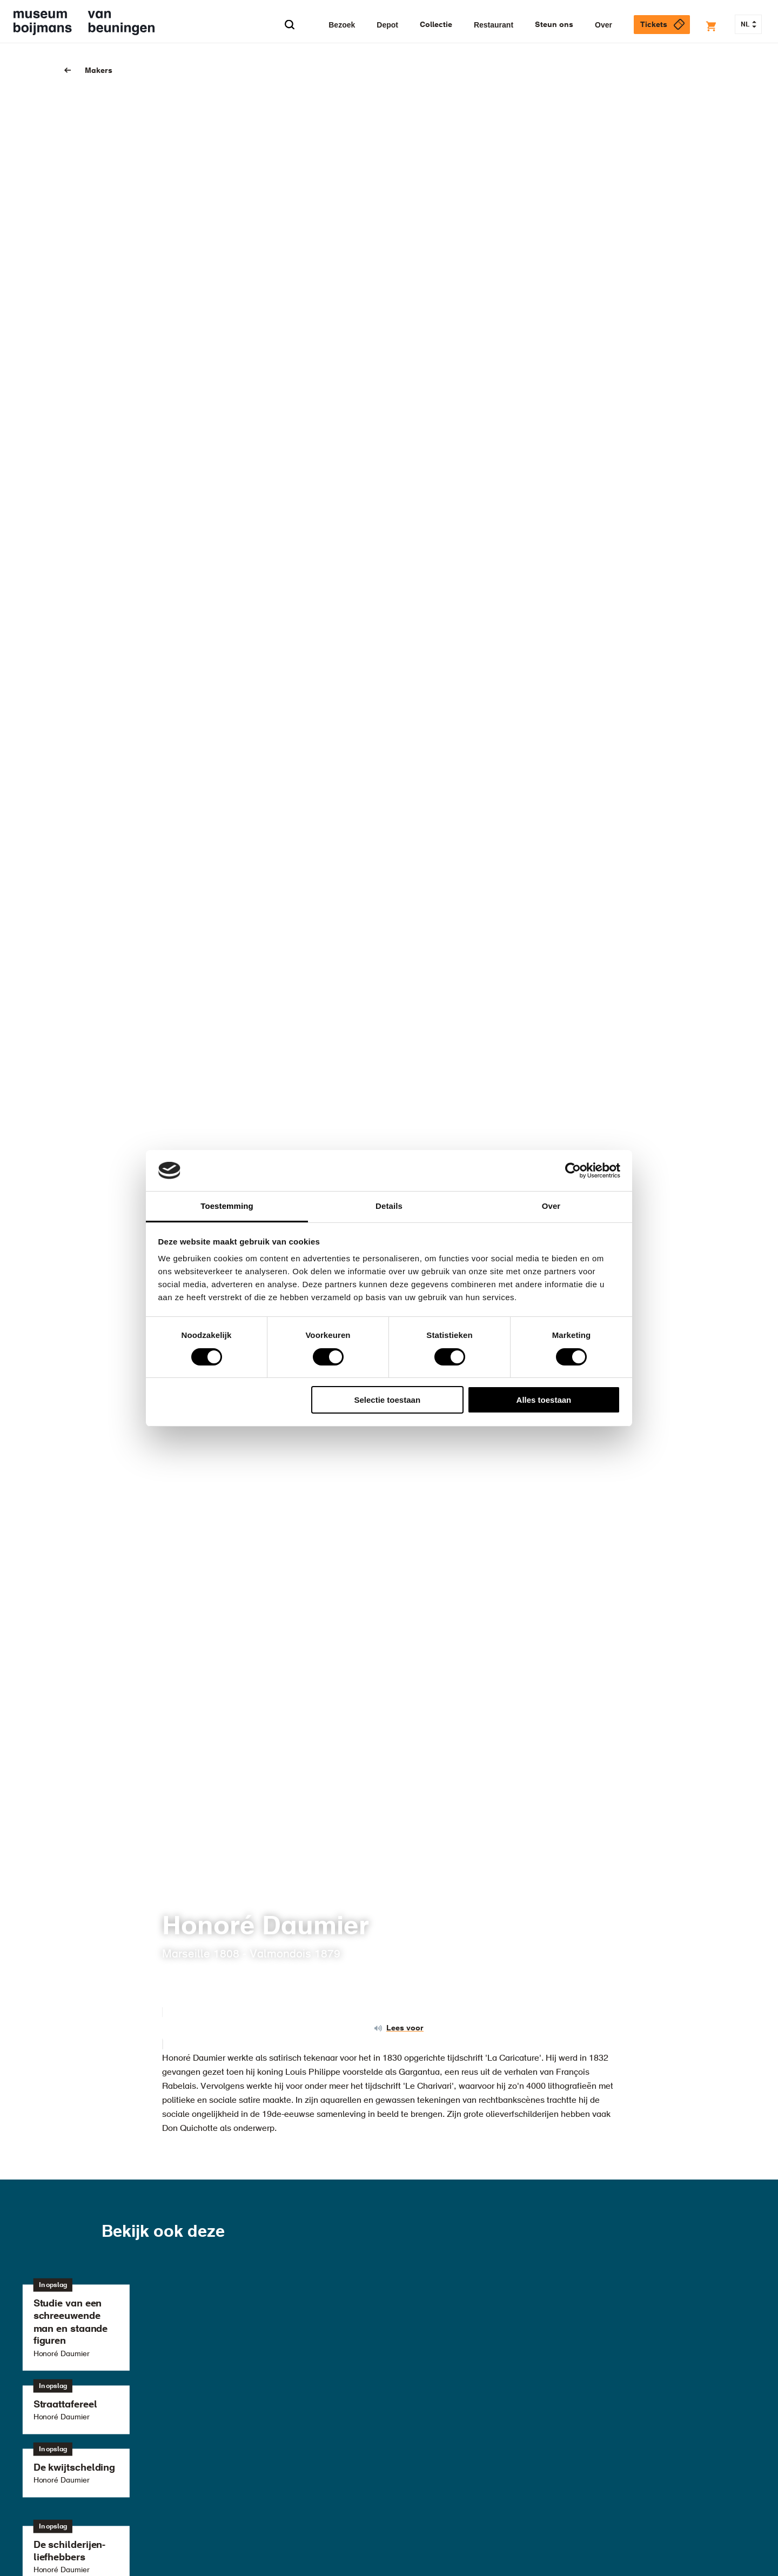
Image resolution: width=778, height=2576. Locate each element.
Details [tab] (389, 1205)
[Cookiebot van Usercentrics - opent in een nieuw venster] (573, 1170)
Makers (98, 71)
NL (748, 25)
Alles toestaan (544, 1399)
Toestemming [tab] (226, 1205)
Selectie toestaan (387, 1399)
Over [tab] (551, 1205)
